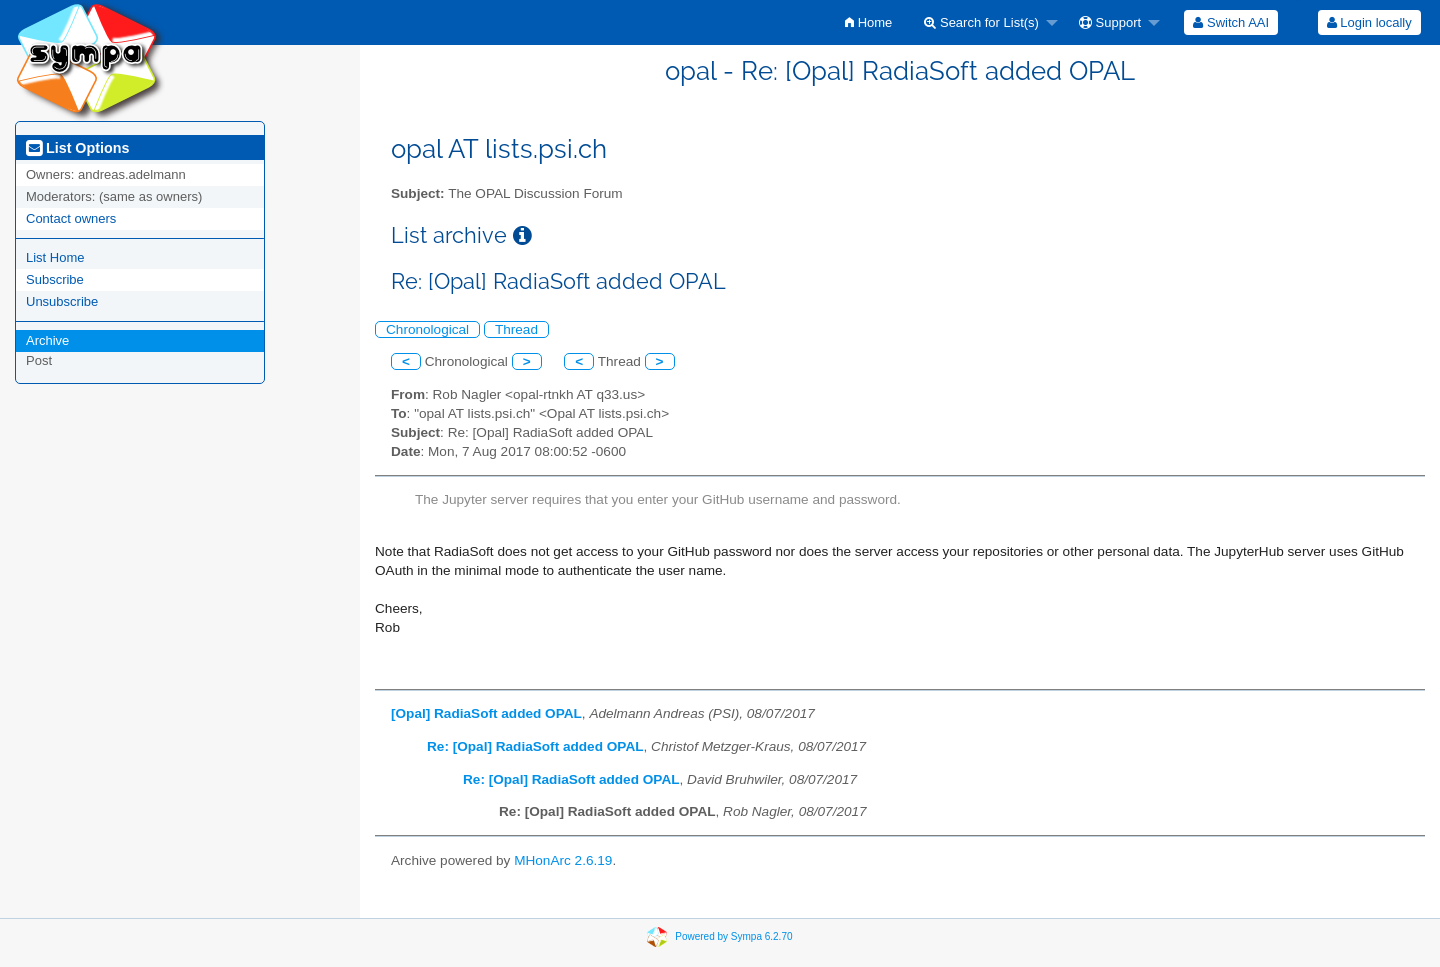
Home (868, 22)
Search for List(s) (981, 22)
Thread (516, 329)
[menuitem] (868, 22)
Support (1110, 22)
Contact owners (71, 218)
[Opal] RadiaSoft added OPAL (486, 713)
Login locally (1369, 22)
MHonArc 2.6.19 (563, 860)
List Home (55, 257)
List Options (77, 148)
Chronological (427, 329)
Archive (47, 340)
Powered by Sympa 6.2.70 (733, 935)
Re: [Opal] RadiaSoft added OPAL (535, 746)
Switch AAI (1231, 22)
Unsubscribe (62, 301)
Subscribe (55, 279)
